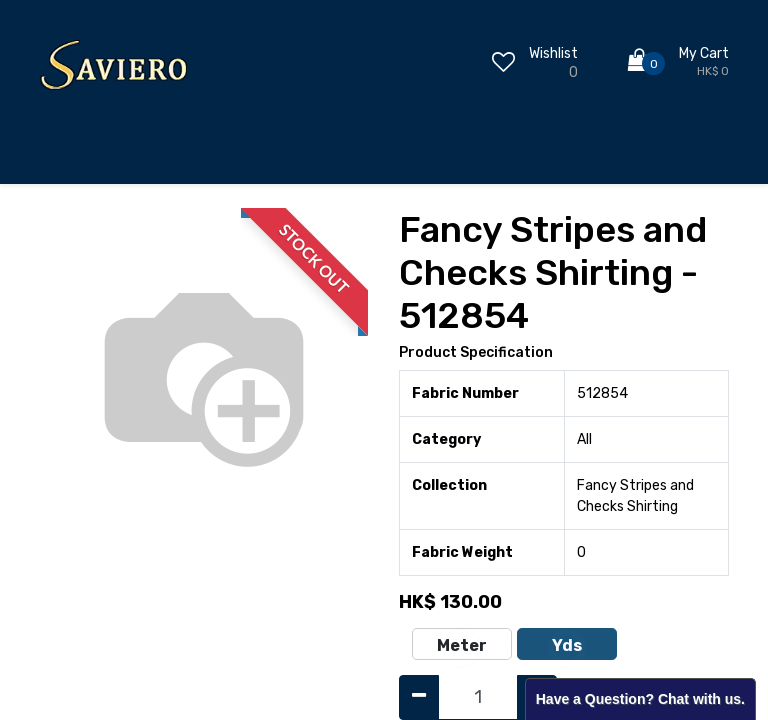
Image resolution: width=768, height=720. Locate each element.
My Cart (704, 53)
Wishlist (553, 53)
